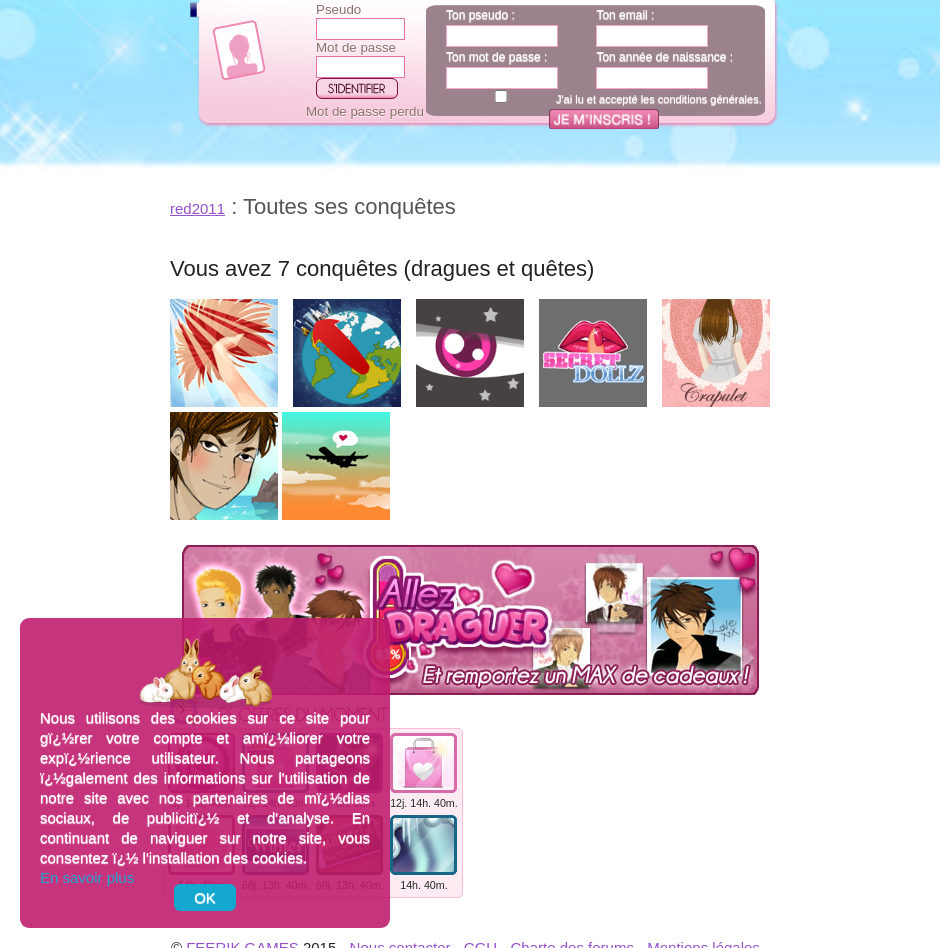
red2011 (197, 208)
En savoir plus (87, 877)
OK (205, 897)
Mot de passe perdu (365, 111)
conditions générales (708, 99)
